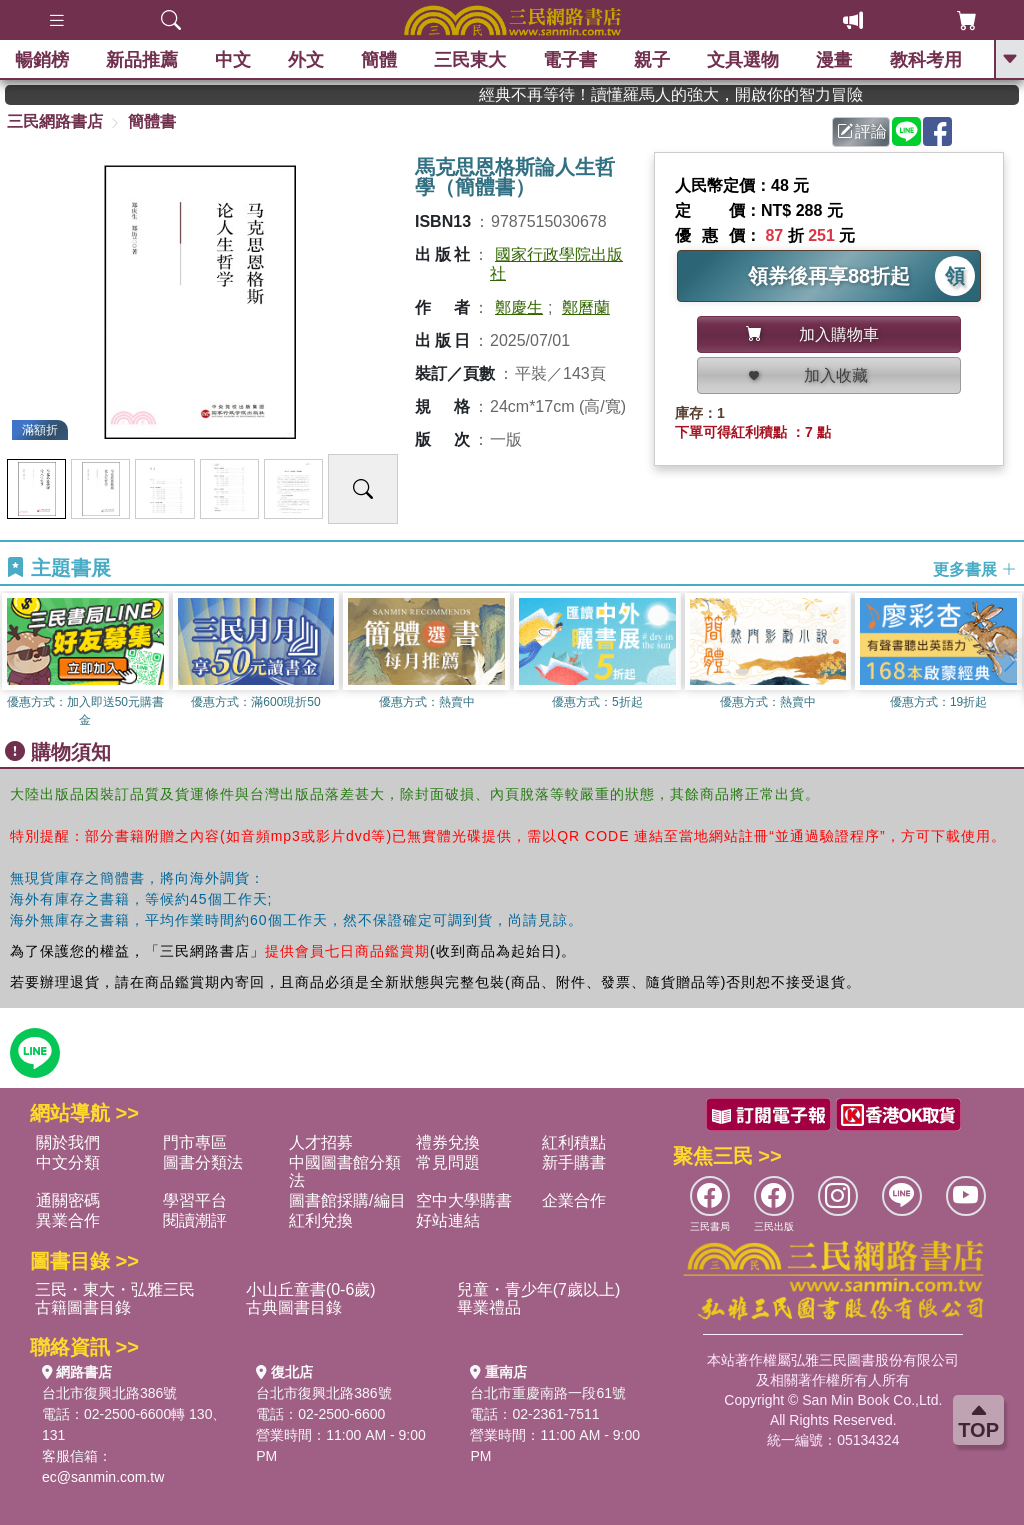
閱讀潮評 (195, 1220)
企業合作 (574, 1200)
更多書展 (975, 568)
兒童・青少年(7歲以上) (539, 1289)
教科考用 (926, 60)
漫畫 (835, 60)
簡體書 (152, 121)
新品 (142, 60)
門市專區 (195, 1142)
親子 (653, 60)
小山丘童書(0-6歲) (311, 1289)
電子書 (571, 60)
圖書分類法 (203, 1162)
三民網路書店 (55, 121)
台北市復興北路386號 (109, 1393)
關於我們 (68, 1142)
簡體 (379, 60)
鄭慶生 (519, 307)
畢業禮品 (489, 1307)
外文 (306, 60)
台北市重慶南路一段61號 (548, 1393)
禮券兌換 (448, 1142)
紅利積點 (574, 1142)
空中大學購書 (464, 1200)
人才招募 (321, 1142)
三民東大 (470, 60)
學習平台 (195, 1200)
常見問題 (448, 1162)
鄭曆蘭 (586, 307)
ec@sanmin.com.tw (103, 1477)
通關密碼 (68, 1200)
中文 (233, 60)
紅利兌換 (321, 1220)
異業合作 (68, 1220)
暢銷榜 (42, 60)
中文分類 (68, 1162)
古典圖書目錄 (294, 1307)
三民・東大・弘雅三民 (115, 1289)
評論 (862, 131)
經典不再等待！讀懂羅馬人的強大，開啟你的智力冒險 (707, 94)
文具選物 (744, 60)
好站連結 (448, 1220)
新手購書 (574, 1162)
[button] (1009, 661)
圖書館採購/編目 (347, 1200)
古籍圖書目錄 (83, 1307)
